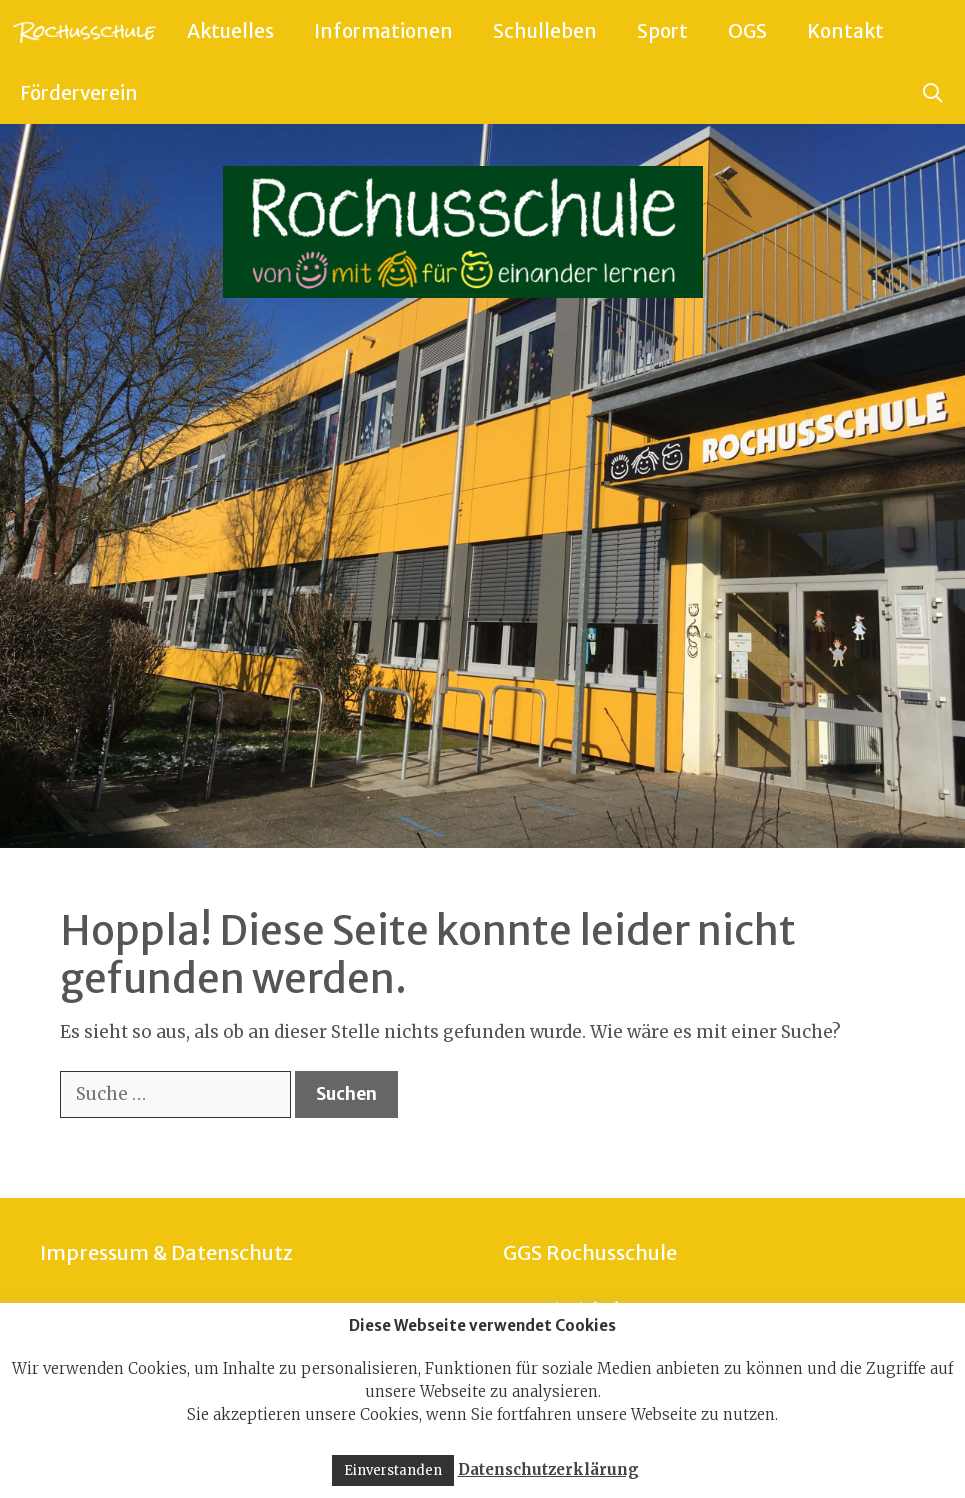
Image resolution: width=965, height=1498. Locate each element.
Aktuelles (230, 31)
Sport (662, 31)
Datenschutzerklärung (548, 1469)
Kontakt (845, 31)
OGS (747, 31)
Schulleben (545, 31)
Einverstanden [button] (393, 1470)
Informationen (383, 31)
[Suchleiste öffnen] (933, 93)
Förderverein (79, 93)
